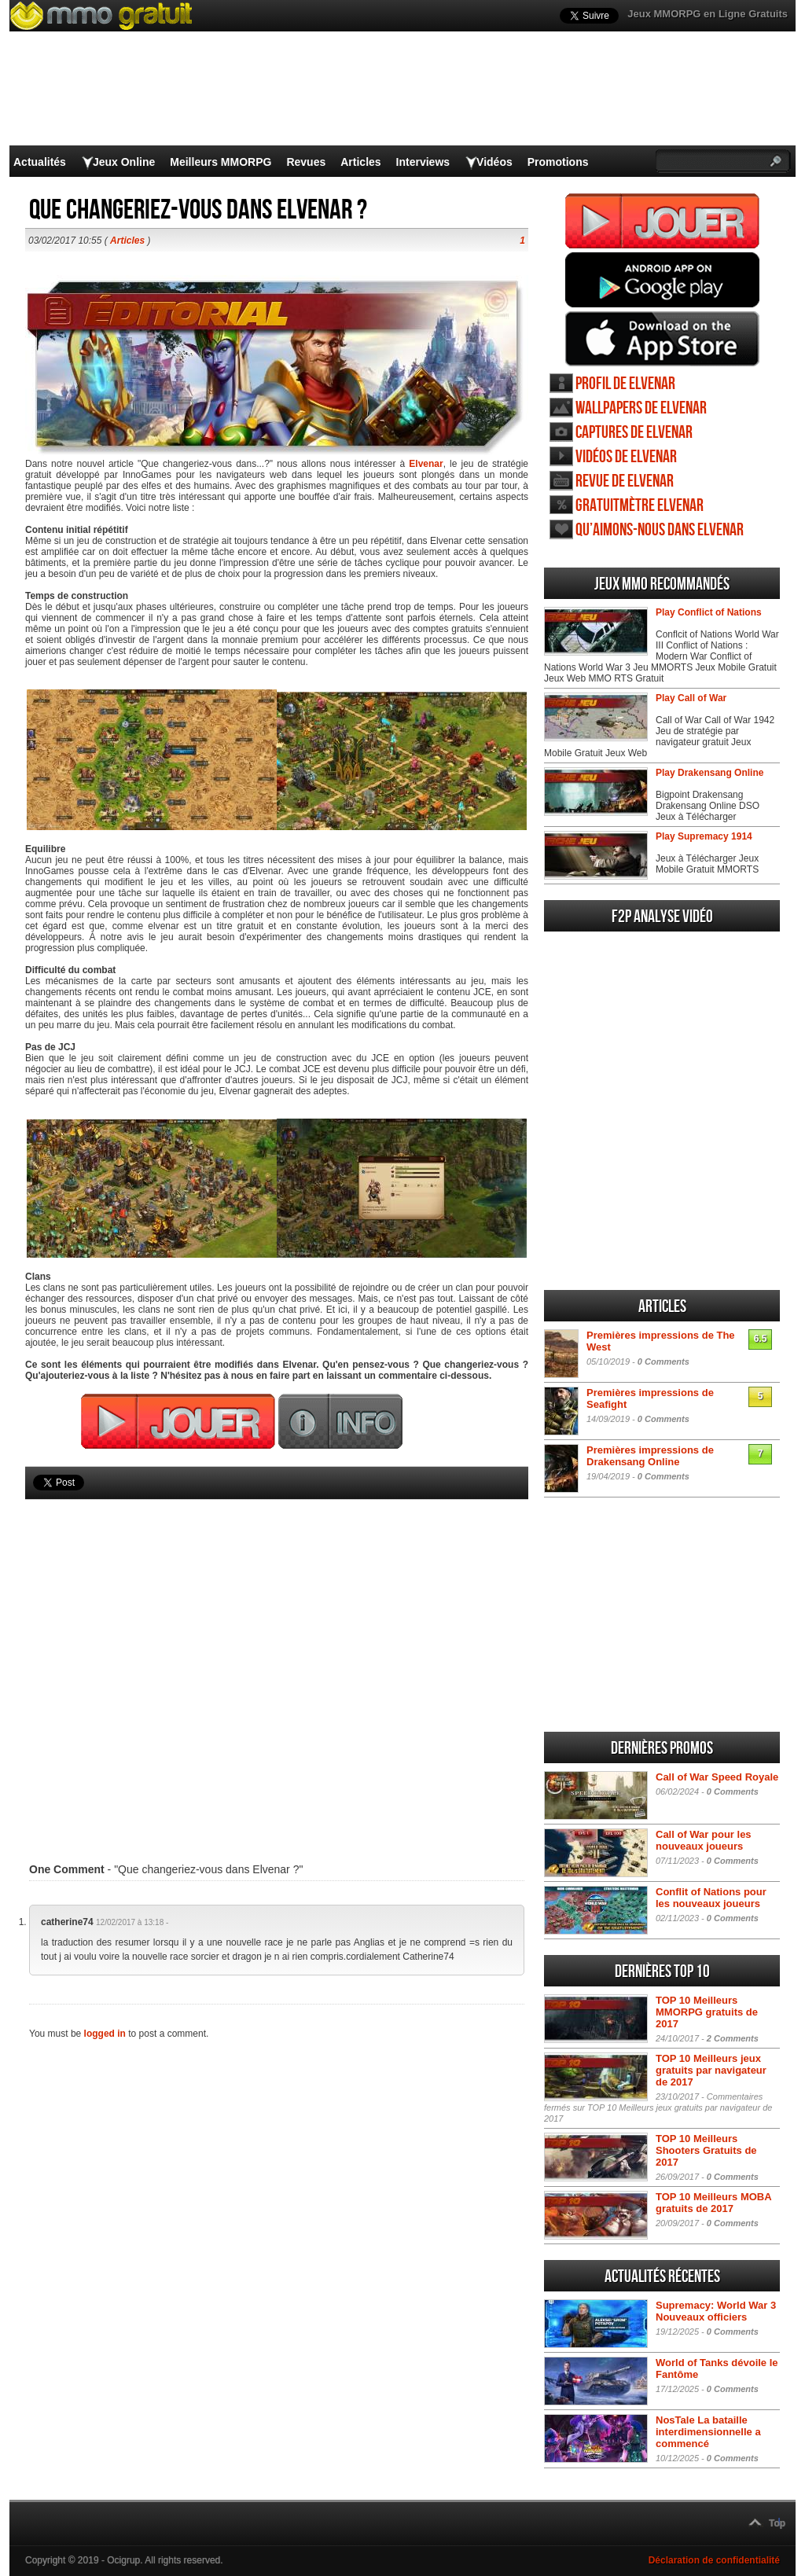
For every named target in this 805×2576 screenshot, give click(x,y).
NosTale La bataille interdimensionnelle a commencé (708, 2431)
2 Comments (733, 2038)
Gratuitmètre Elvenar (639, 505)
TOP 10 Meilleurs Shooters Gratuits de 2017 (706, 2150)
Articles (360, 162)
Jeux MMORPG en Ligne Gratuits (707, 14)
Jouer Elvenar (662, 220)
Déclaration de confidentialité (714, 2560)
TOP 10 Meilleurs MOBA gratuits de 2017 (713, 2202)
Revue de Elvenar (624, 481)
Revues (305, 162)
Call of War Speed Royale (717, 1777)
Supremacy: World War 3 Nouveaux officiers (716, 2311)
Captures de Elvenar (634, 432)
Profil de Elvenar (625, 384)
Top (777, 2523)
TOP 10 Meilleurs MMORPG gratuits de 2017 (707, 2012)
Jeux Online (124, 162)
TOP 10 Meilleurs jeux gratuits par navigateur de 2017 (711, 2070)
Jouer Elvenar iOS (662, 338)
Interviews (423, 162)
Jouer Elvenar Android (662, 279)
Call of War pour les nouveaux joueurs (704, 1840)
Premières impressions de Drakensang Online (650, 1456)
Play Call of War (691, 698)
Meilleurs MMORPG (220, 162)
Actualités (39, 162)
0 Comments (663, 1361)
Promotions (558, 162)
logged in (105, 2033)
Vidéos (494, 162)
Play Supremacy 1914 (704, 836)
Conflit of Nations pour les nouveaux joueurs (711, 1897)
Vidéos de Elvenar (626, 457)
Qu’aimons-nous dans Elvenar (659, 530)
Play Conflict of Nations (709, 612)
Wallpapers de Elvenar (641, 408)
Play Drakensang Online (709, 772)
